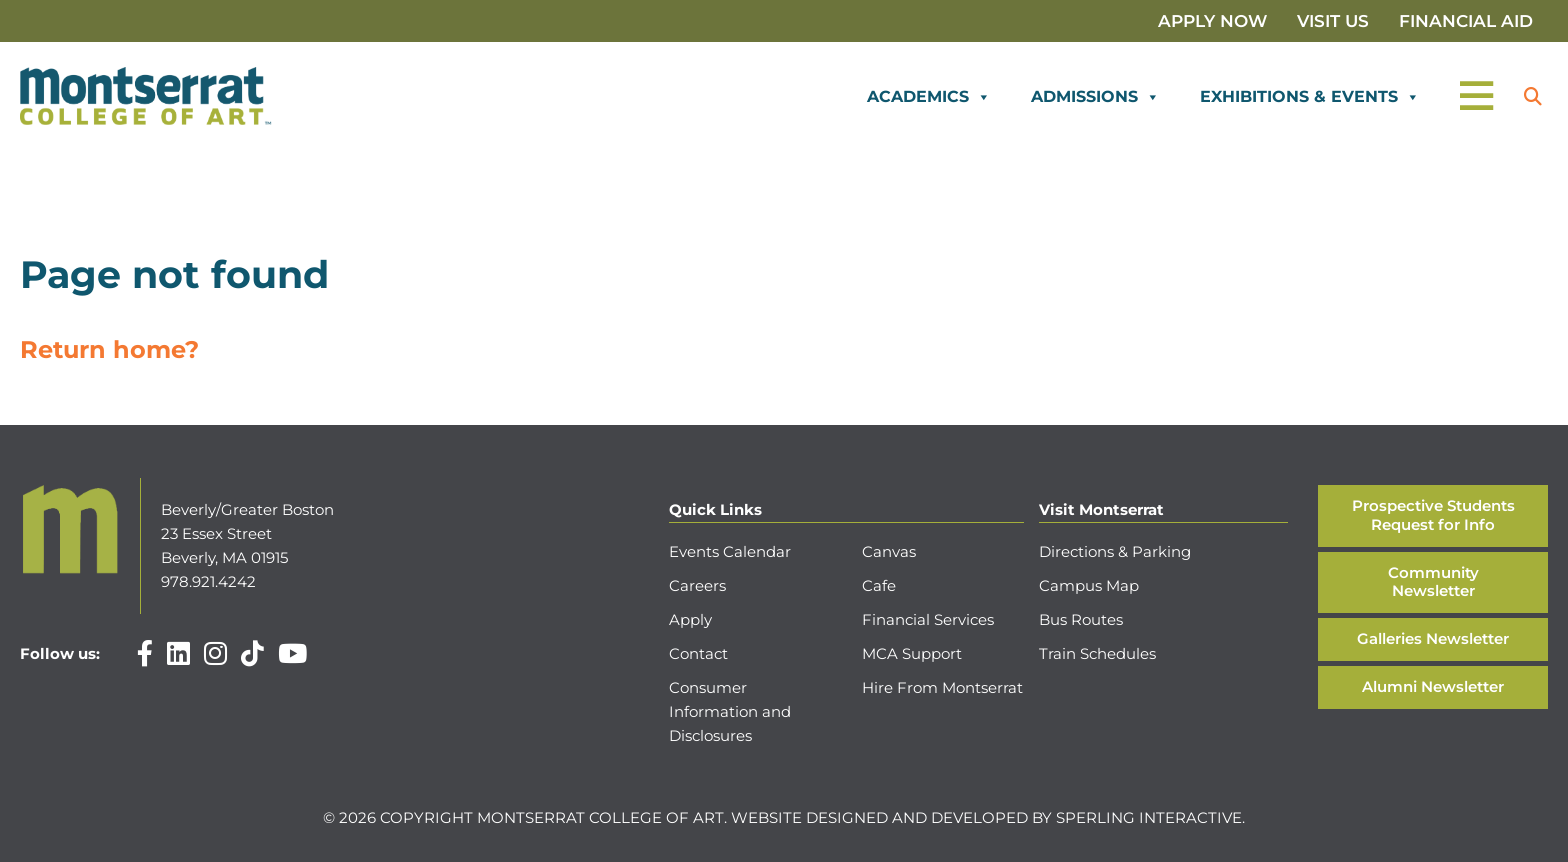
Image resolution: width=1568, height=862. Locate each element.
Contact (698, 653)
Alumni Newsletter (1433, 686)
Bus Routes (1081, 619)
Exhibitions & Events (1310, 97)
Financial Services (928, 619)
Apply (690, 619)
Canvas (889, 551)
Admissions (1095, 97)
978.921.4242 (208, 581)
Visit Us (1333, 21)
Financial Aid (1466, 21)
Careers (697, 585)
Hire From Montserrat (942, 687)
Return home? (109, 349)
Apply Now (1212, 21)
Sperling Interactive (1149, 817)
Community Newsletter (1433, 582)
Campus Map (1089, 585)
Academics (929, 97)
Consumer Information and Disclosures (730, 711)
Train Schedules (1097, 653)
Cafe (879, 585)
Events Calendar (730, 551)
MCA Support (912, 653)
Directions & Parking (1115, 551)
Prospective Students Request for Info (1433, 515)
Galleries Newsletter (1433, 638)
